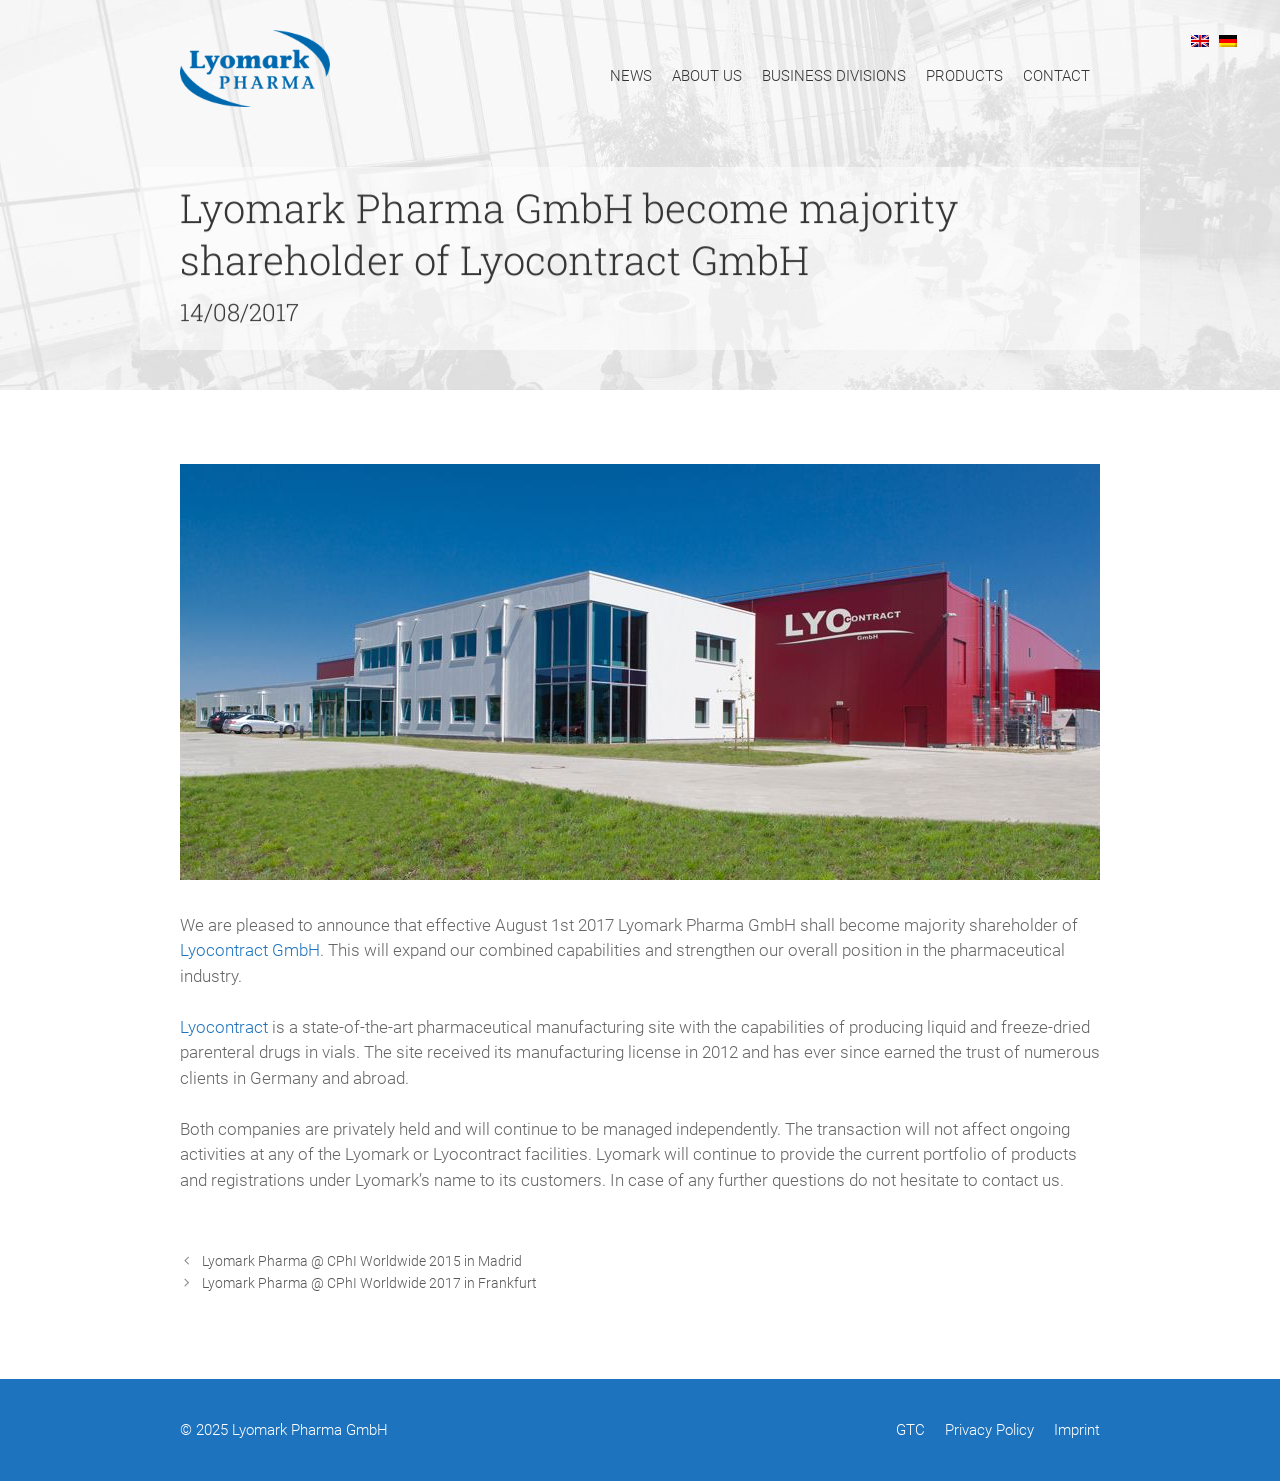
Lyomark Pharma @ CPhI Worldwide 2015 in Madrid (362, 1261)
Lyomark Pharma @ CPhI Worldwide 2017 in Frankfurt (369, 1283)
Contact (1056, 76)
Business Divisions (834, 76)
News (631, 76)
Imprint (1077, 1430)
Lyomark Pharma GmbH (310, 1430)
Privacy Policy (989, 1430)
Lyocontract (224, 1027)
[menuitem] (1200, 40)
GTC (910, 1430)
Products (964, 76)
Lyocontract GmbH (250, 950)
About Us (707, 76)
